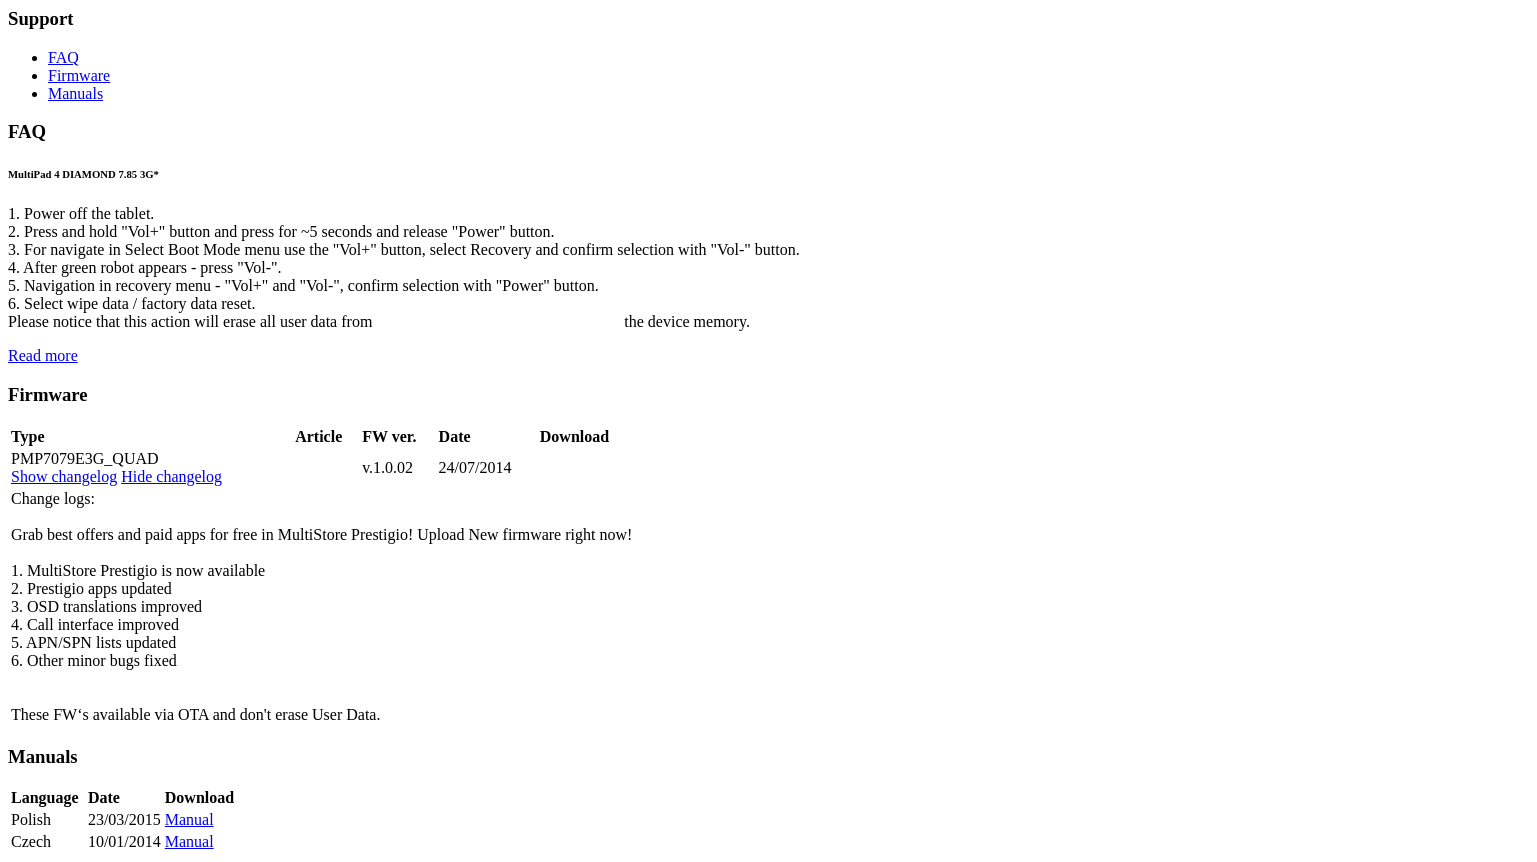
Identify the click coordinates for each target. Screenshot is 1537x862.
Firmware (79, 75)
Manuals (75, 93)
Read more (43, 355)
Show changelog (64, 476)
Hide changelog (171, 476)
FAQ (63, 57)
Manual (189, 819)
